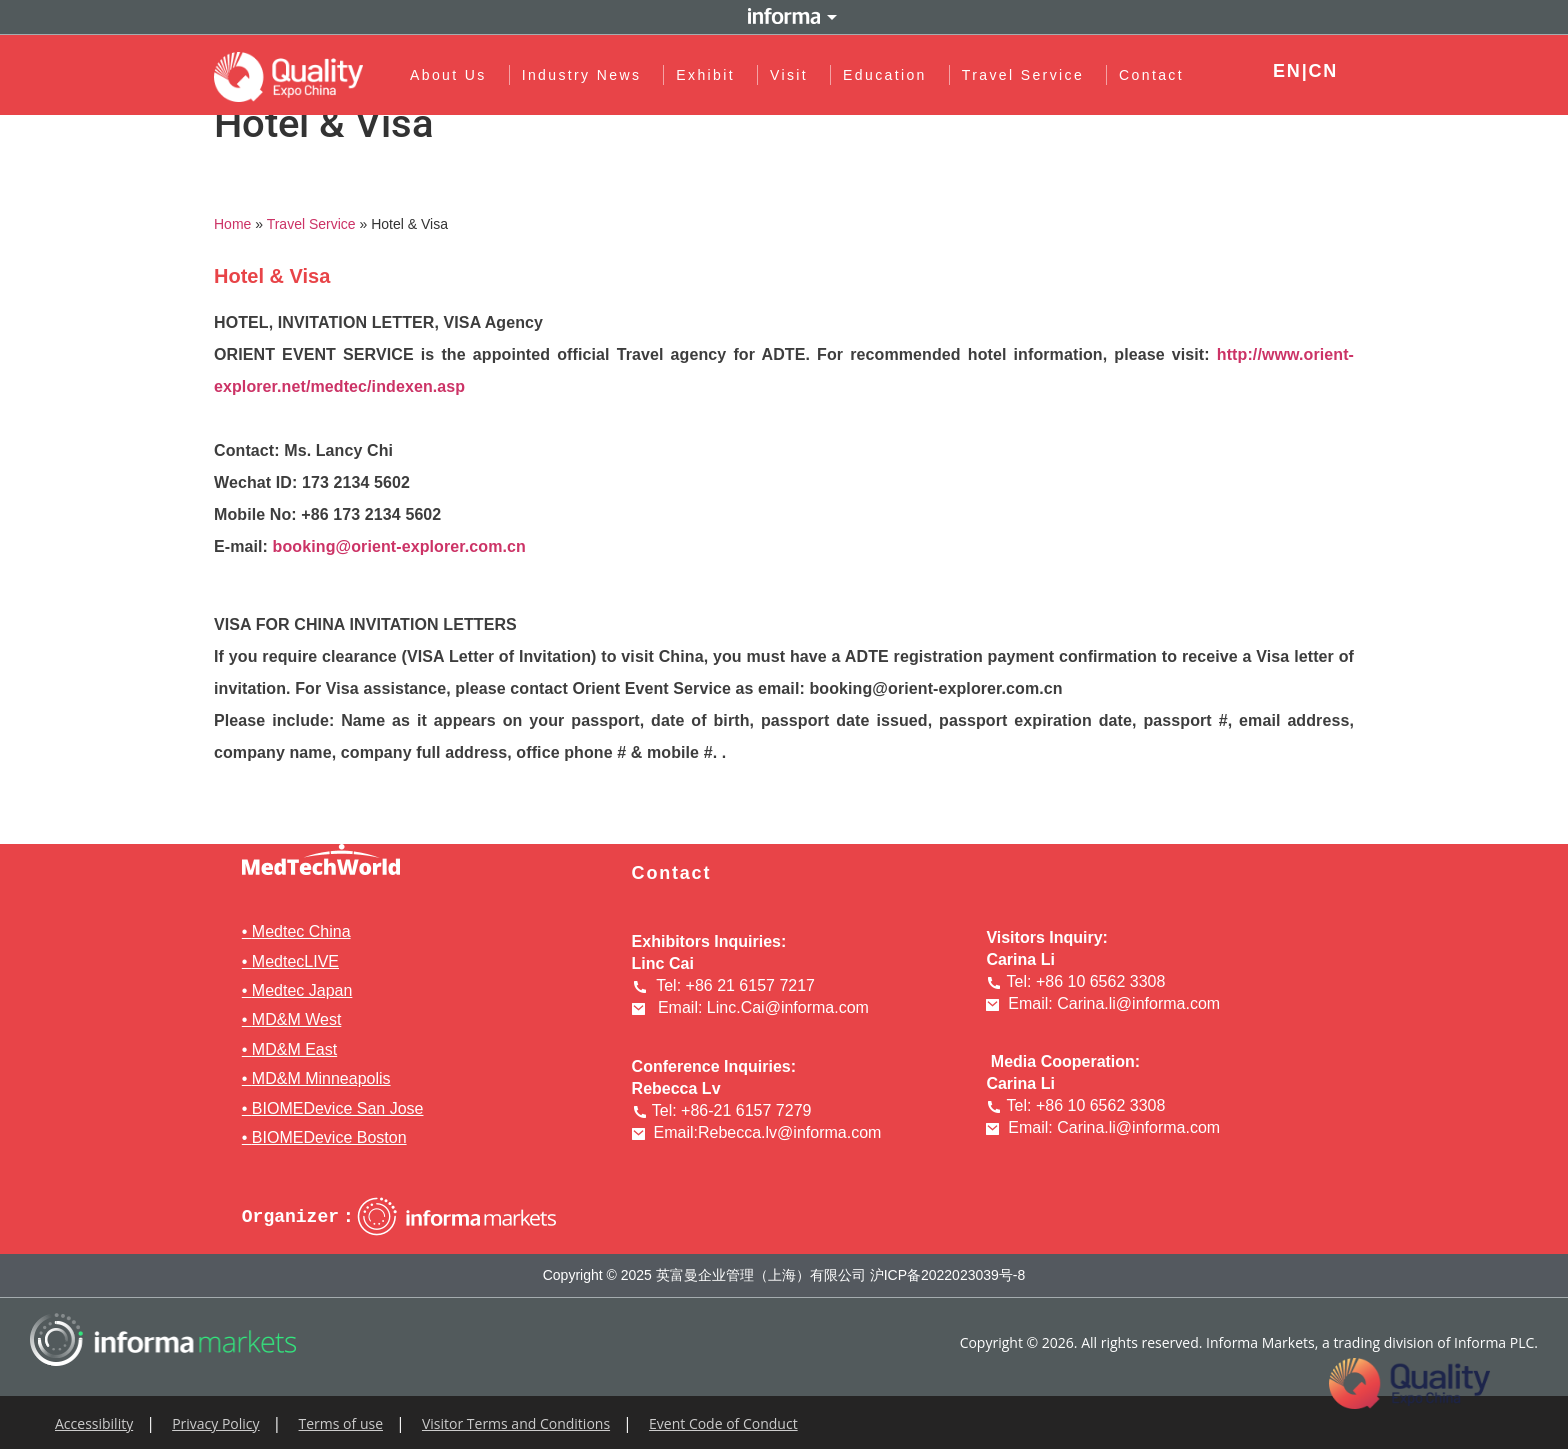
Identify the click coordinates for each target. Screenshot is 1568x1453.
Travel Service (1028, 75)
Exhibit (710, 75)
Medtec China (301, 931)
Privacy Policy (215, 1423)
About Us (453, 75)
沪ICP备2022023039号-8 (948, 1275)
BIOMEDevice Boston (329, 1137)
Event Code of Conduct (723, 1423)
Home (232, 224)
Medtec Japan (302, 990)
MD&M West (296, 1019)
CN (1324, 71)
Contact (1151, 75)
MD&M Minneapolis (321, 1078)
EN (1287, 71)
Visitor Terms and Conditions (516, 1423)
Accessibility (94, 1423)
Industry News (587, 75)
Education (890, 75)
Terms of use (341, 1423)
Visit (794, 75)
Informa (784, 17)
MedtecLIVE (295, 961)
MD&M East (294, 1049)
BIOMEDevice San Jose (338, 1108)
